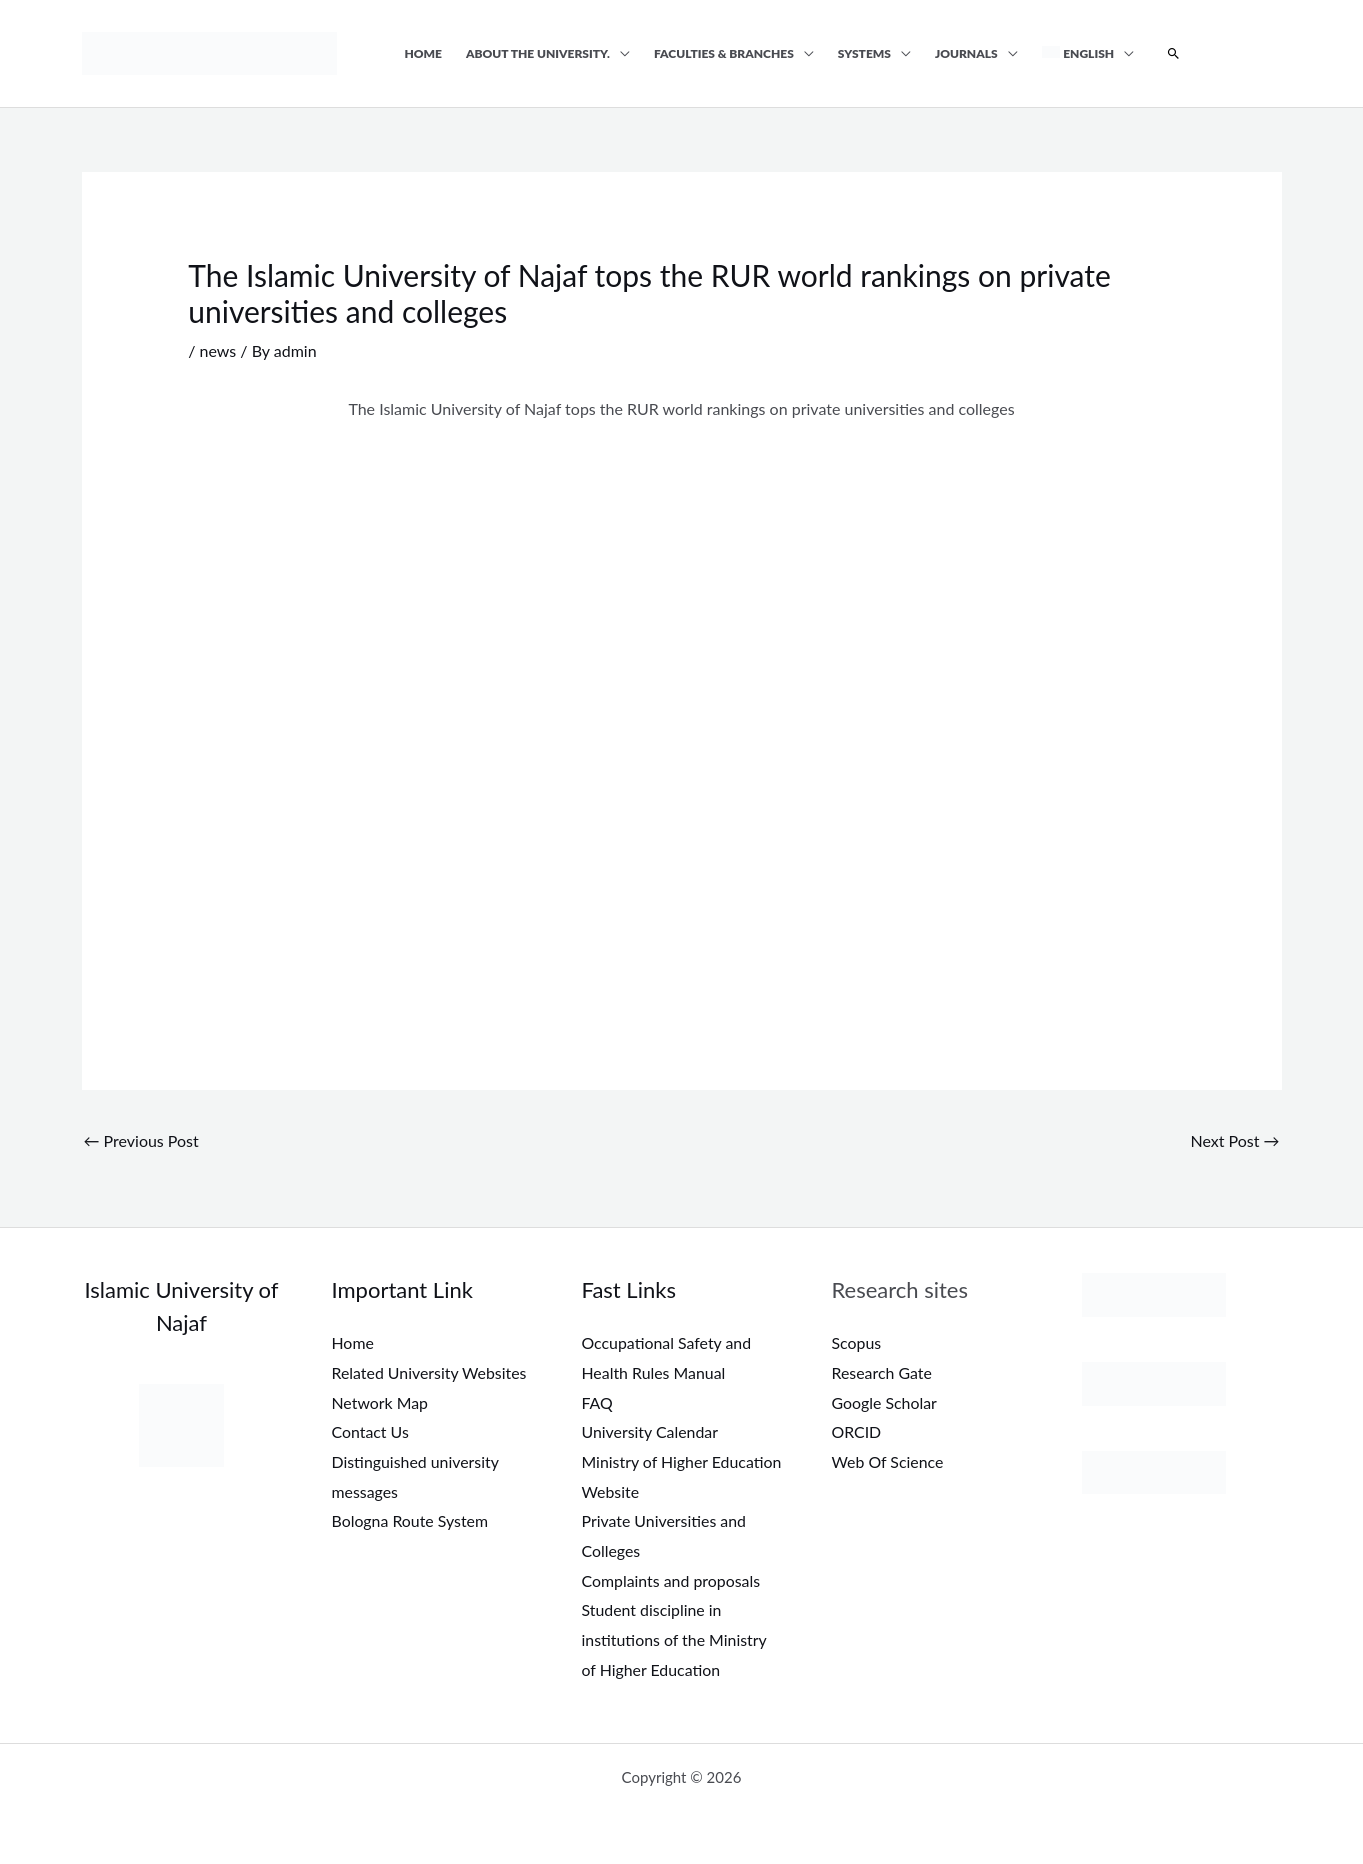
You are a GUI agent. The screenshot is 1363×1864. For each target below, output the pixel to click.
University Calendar (651, 1431)
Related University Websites (430, 1372)
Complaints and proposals (672, 1580)
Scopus (857, 1342)
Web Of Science (888, 1461)
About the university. (538, 53)
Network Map (380, 1402)
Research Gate (882, 1372)
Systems (864, 53)
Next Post (1234, 1140)
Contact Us (371, 1431)
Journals (966, 53)
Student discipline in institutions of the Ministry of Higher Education (675, 1639)
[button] (1173, 54)
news (218, 350)
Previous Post (141, 1140)
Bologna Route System (411, 1520)
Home (424, 53)
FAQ (597, 1402)
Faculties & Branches (724, 53)
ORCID (857, 1431)
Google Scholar (885, 1402)
